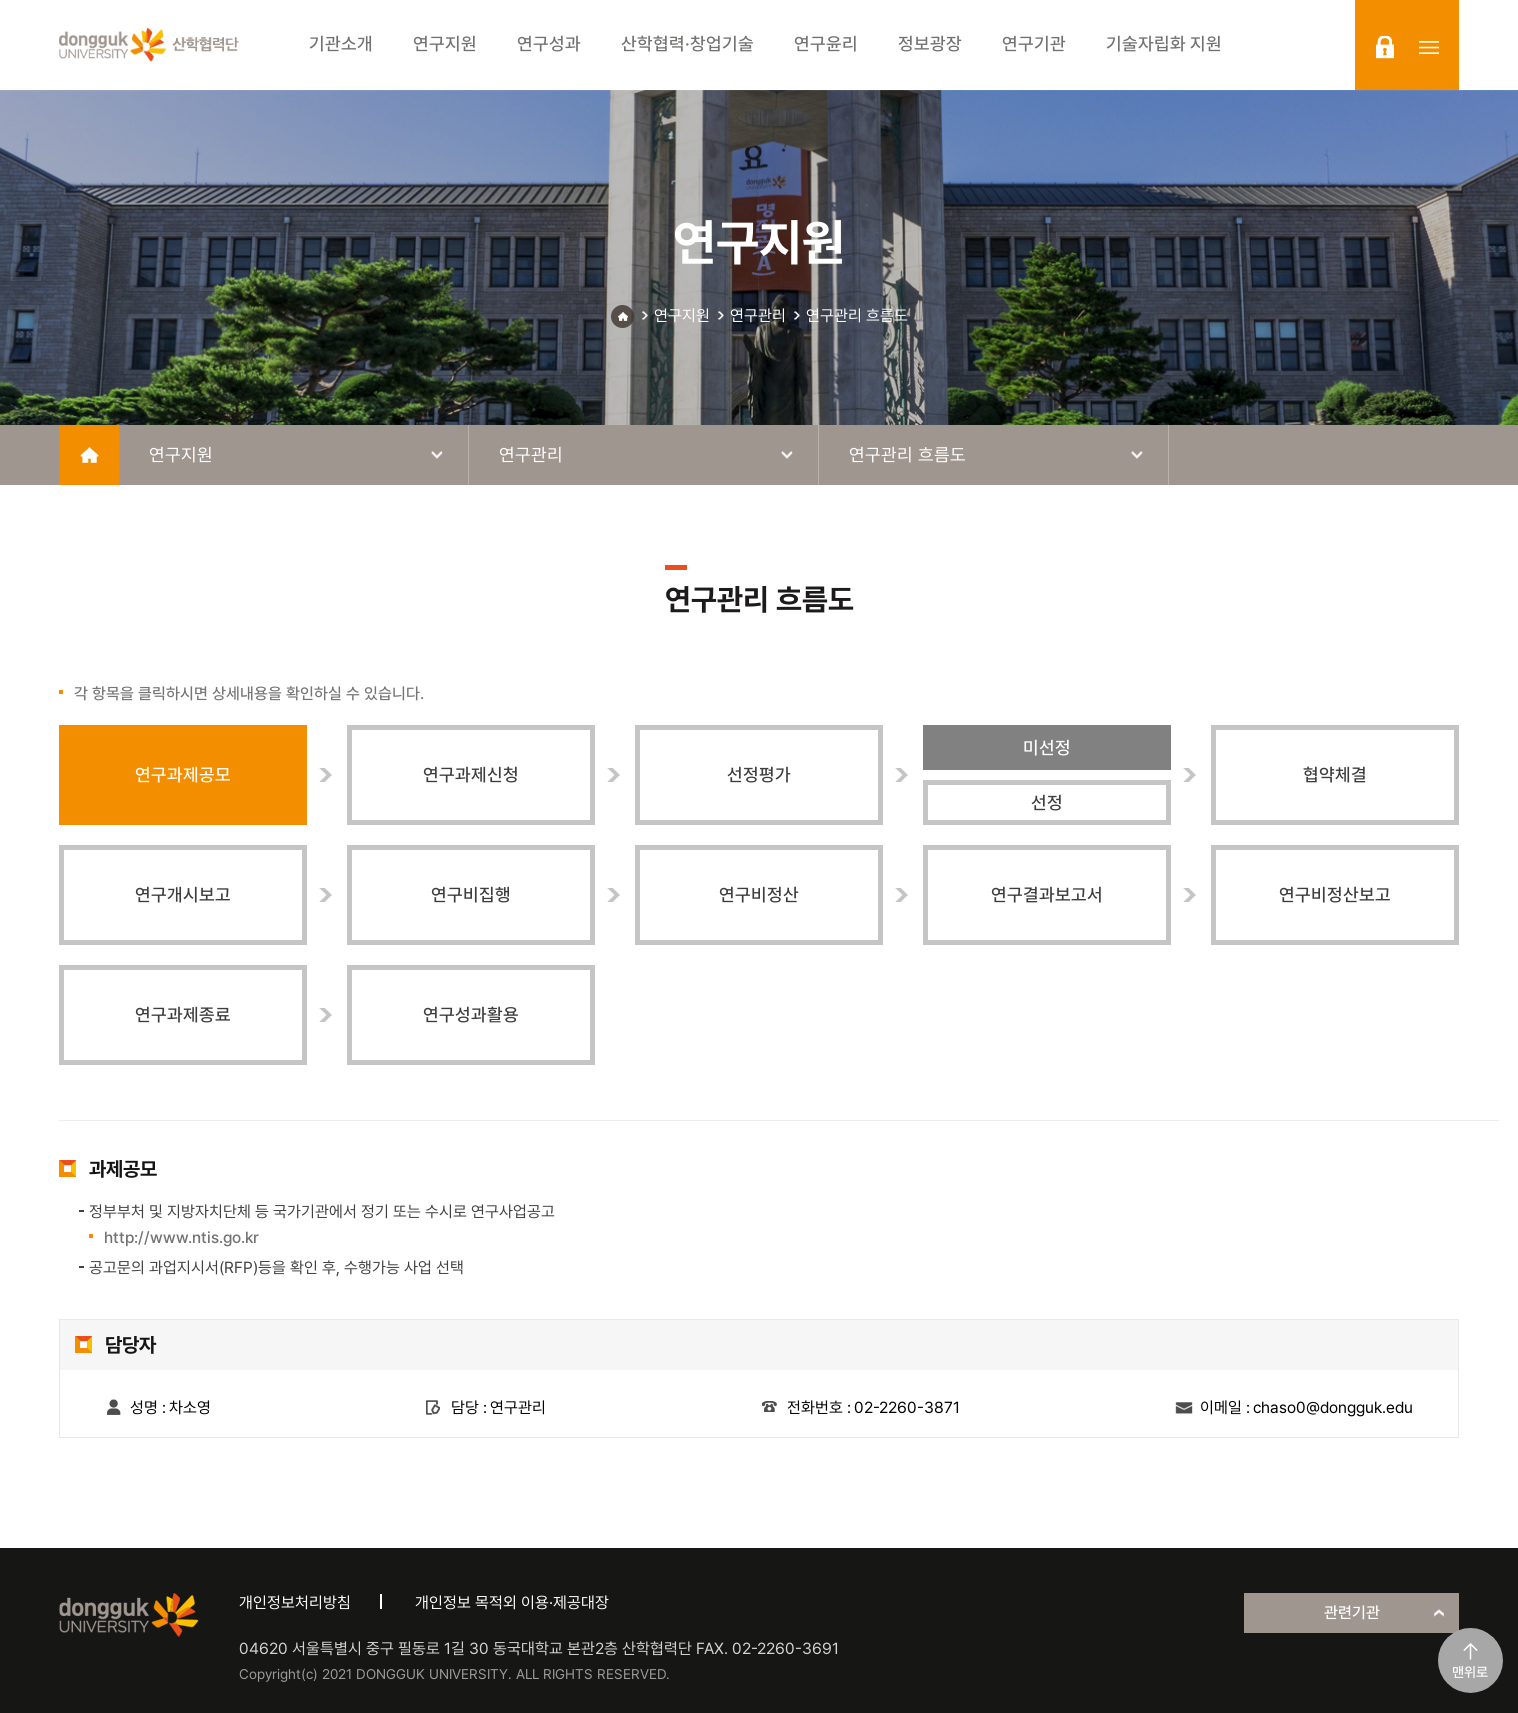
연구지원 (682, 315)
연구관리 (758, 315)
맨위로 (1470, 1672)
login (1385, 47)
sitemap (1429, 47)
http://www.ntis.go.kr (181, 1237)
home (89, 455)
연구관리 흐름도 (857, 315)
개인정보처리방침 (295, 1602)
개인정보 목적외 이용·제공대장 (512, 1602)
